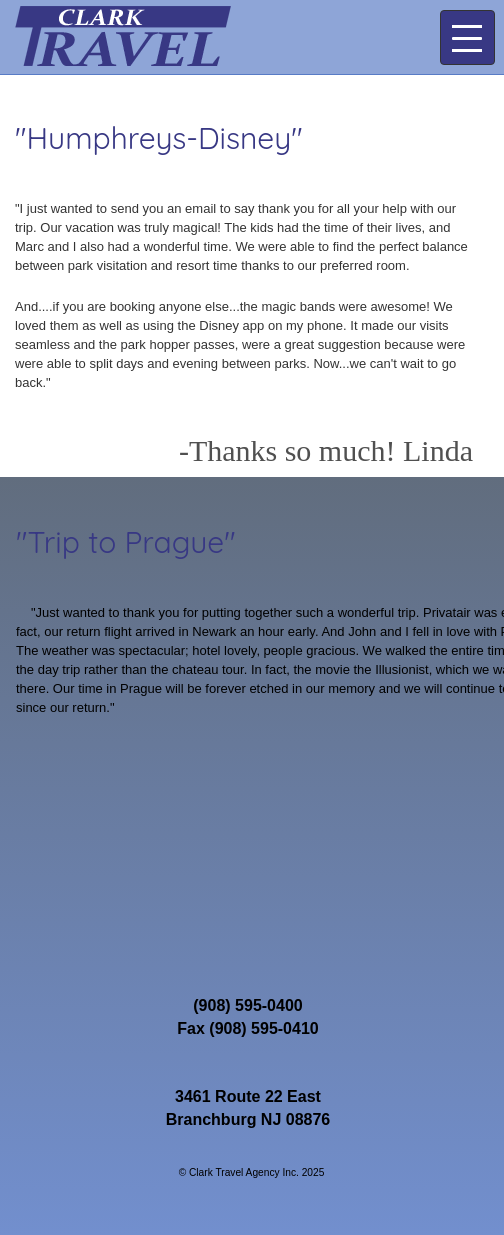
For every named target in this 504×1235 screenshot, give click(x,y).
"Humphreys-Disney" (159, 138)
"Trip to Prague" (126, 542)
